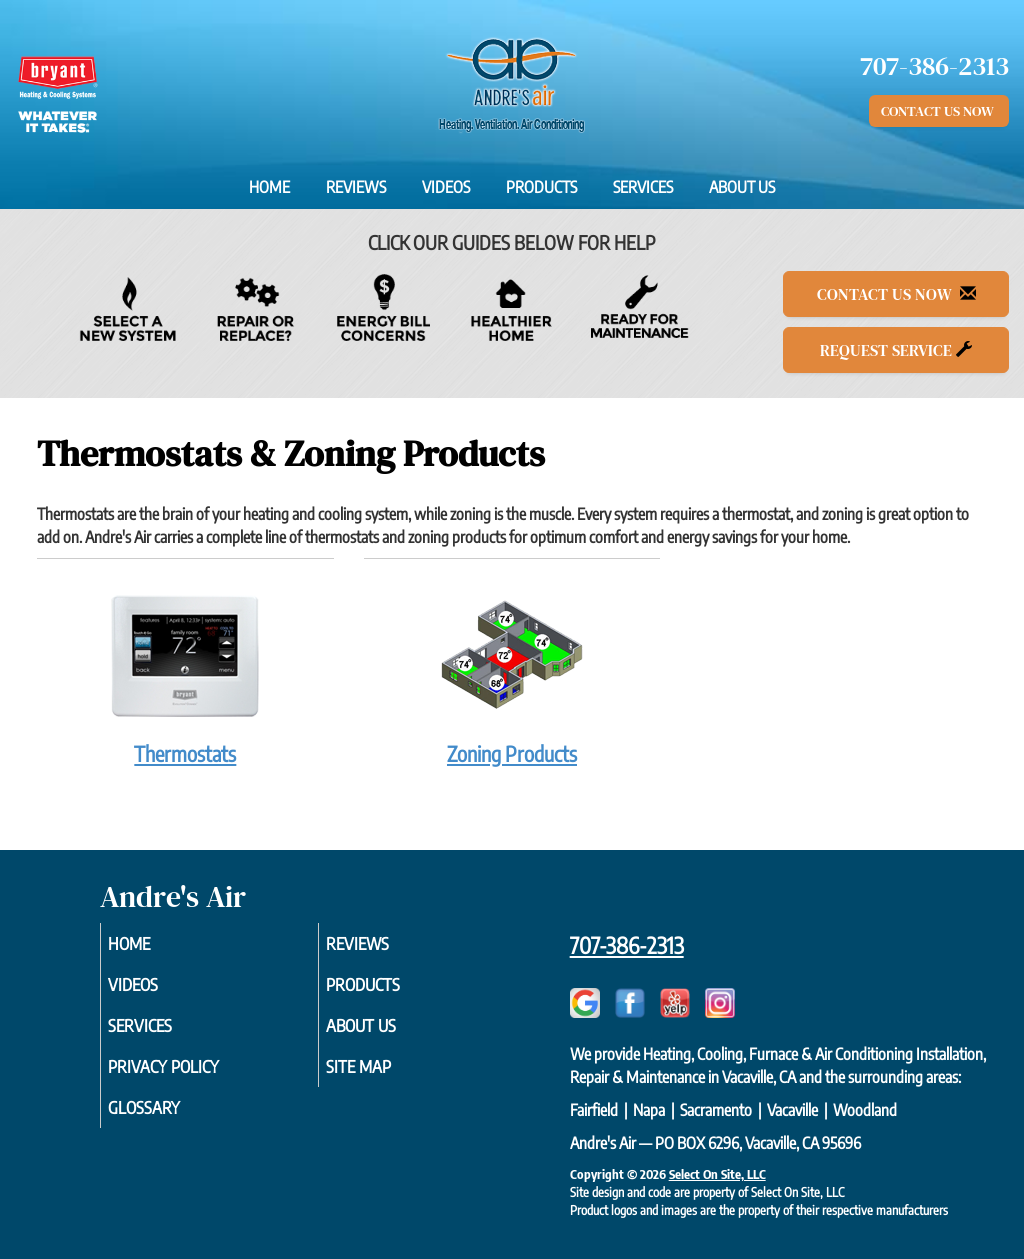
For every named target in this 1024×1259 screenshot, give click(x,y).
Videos (446, 187)
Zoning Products (512, 673)
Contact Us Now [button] (939, 111)
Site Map (386, 1077)
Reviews (356, 187)
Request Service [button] (896, 350)
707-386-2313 (627, 945)
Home (269, 187)
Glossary (171, 1121)
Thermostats (185, 673)
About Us (742, 187)
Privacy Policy (193, 1077)
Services (643, 187)
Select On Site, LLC (717, 1174)
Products (541, 187)
